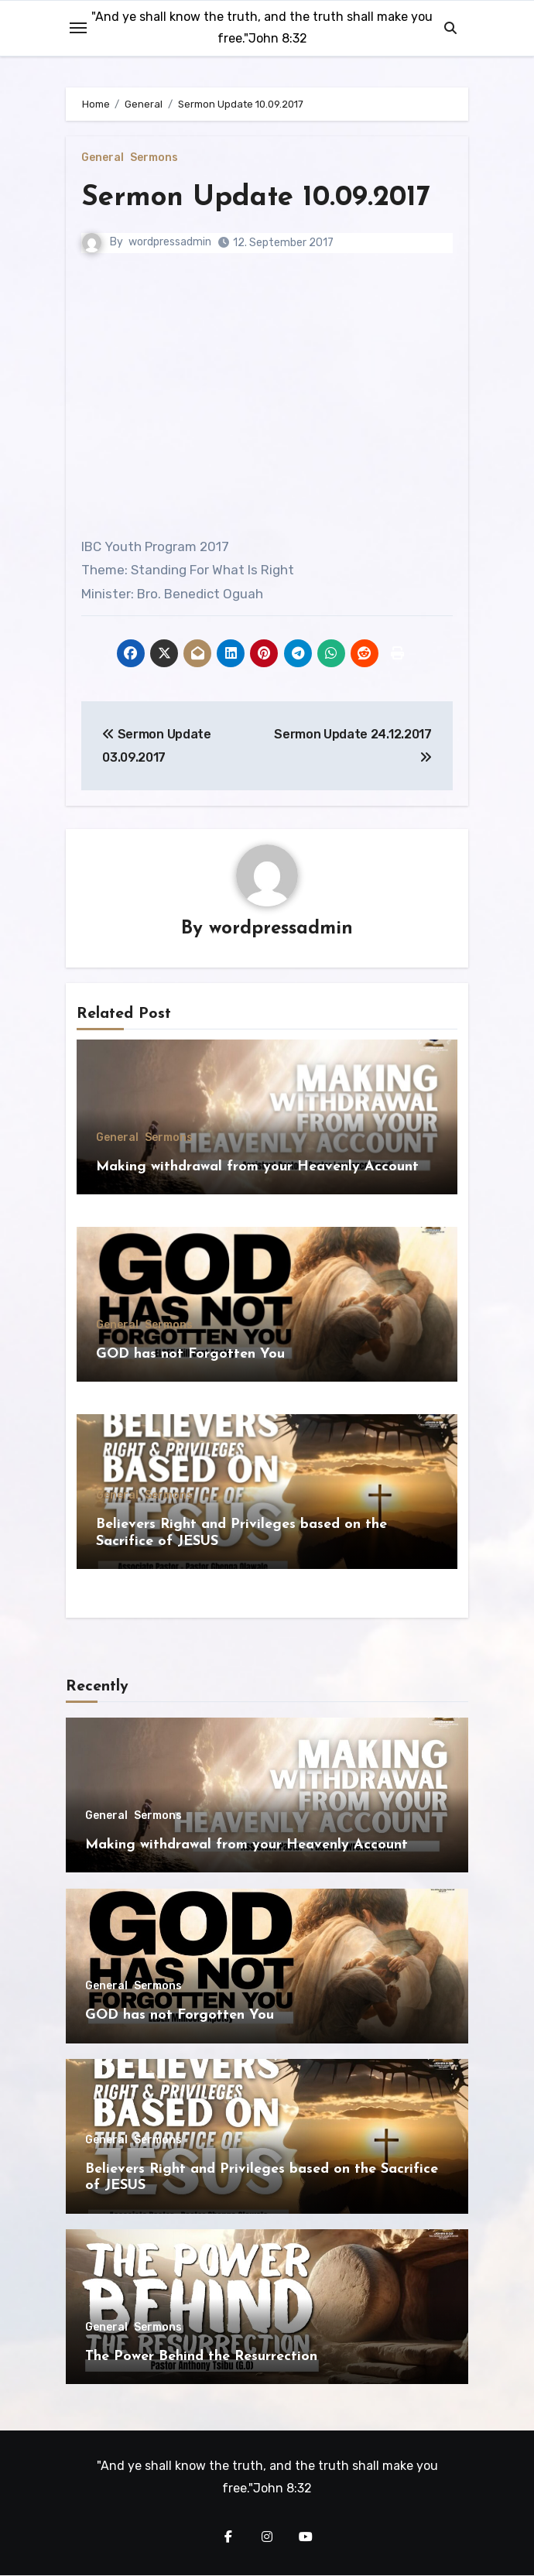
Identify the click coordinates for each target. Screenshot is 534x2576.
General (102, 157)
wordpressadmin (169, 241)
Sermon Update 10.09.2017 (261, 198)
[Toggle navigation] (78, 28)
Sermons (154, 157)
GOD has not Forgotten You (190, 1354)
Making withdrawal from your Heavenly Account (257, 1167)
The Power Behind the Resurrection (201, 2357)
